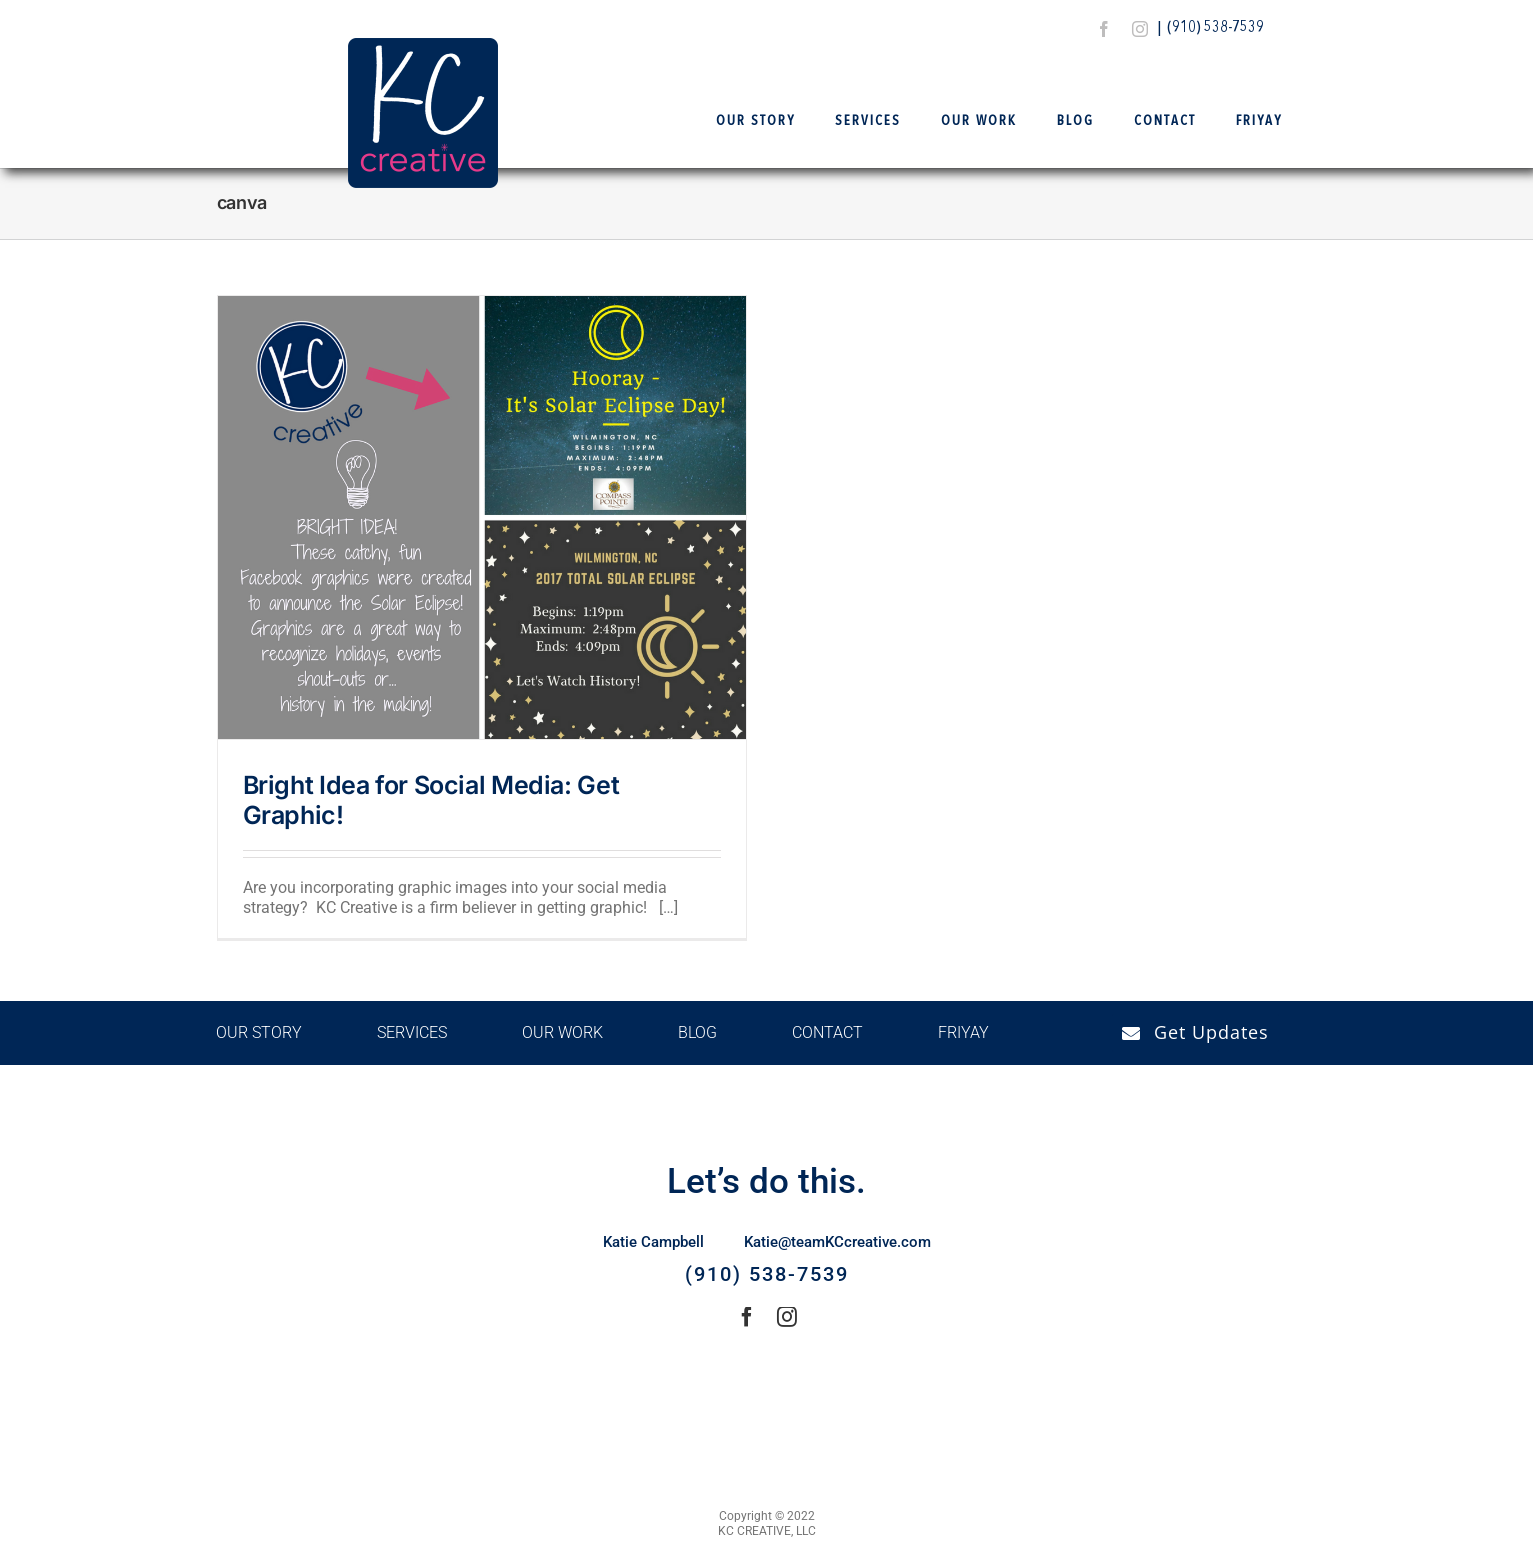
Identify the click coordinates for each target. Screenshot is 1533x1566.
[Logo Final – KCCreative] (423, 45)
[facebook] (1104, 29)
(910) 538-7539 (1215, 28)
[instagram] (1140, 29)
